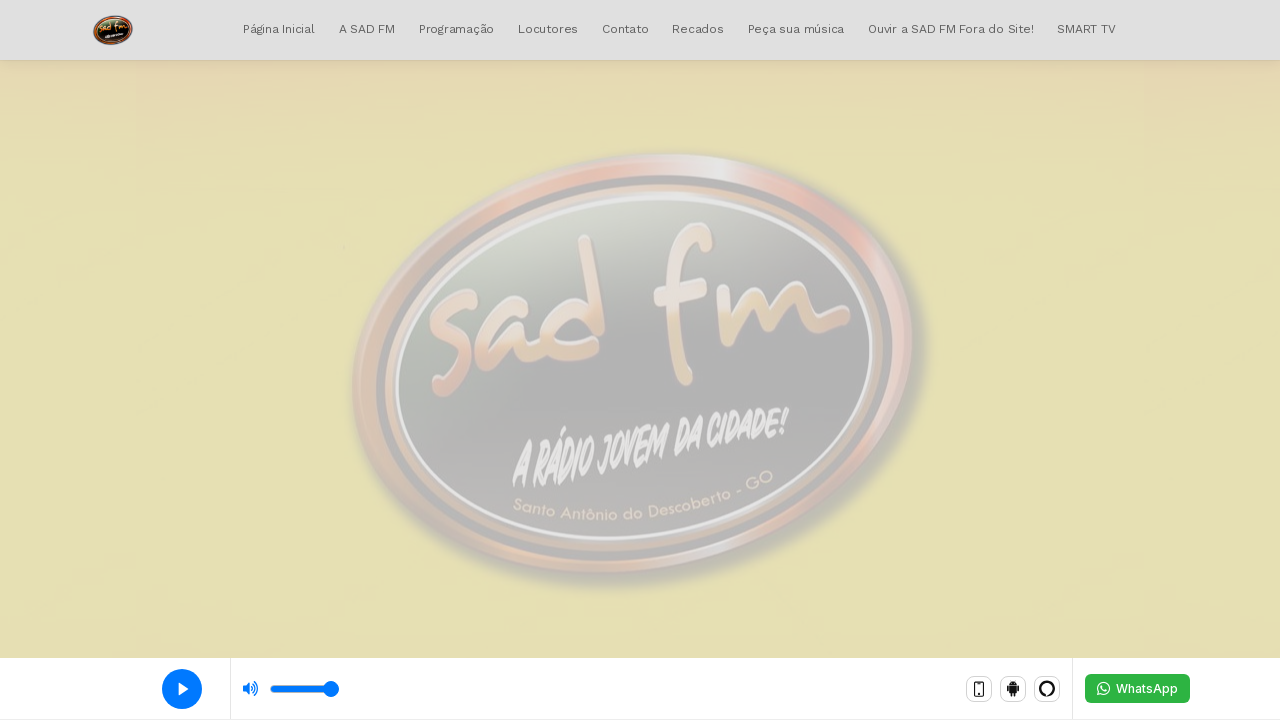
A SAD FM (367, 29)
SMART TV (1086, 29)
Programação (456, 29)
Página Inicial (279, 29)
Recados (697, 29)
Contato (625, 29)
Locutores (548, 29)
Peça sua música (796, 29)
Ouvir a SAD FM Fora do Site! (950, 29)
